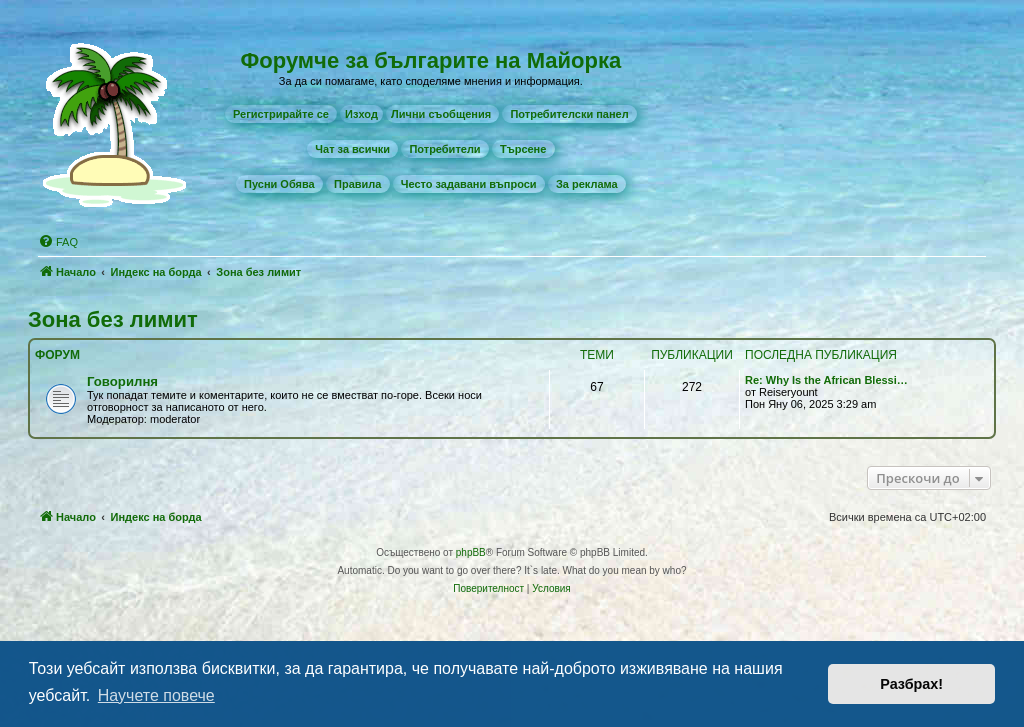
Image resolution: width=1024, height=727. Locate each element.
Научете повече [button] (156, 695)
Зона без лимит (113, 319)
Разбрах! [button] (911, 684)
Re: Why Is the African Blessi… (826, 380)
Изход (361, 114)
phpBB (471, 552)
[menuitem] (281, 114)
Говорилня (122, 381)
